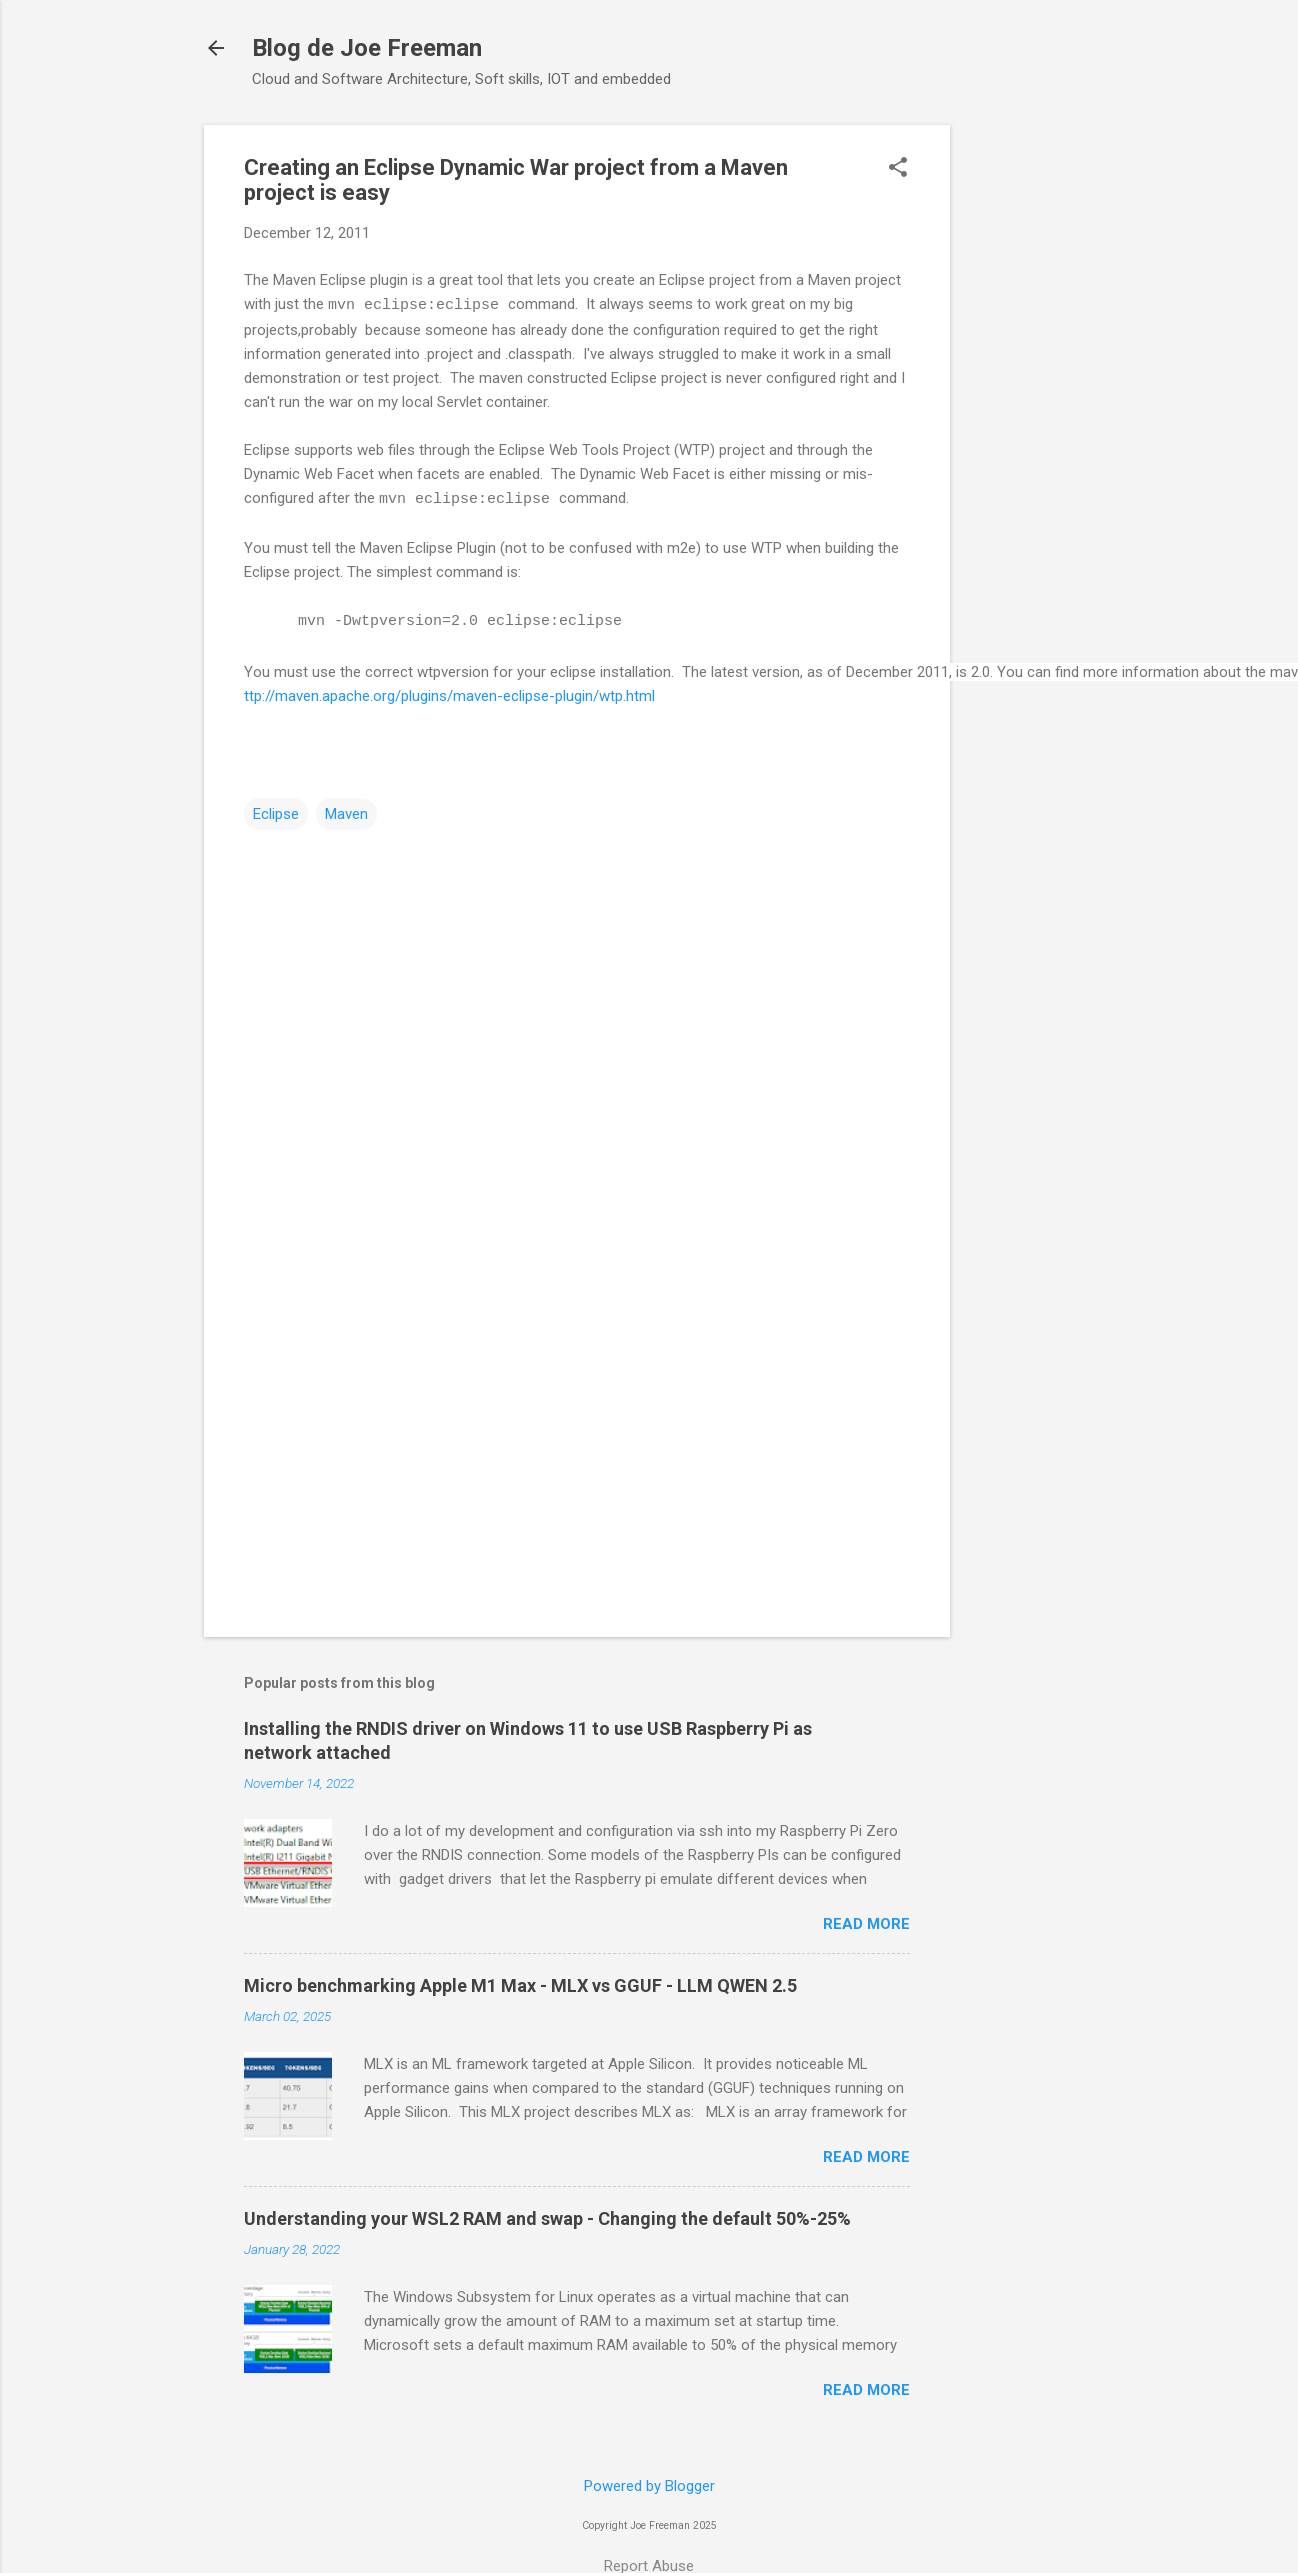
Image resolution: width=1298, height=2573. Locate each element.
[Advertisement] (550, 1451)
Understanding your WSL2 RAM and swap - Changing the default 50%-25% (547, 2218)
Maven (346, 814)
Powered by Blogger (649, 2486)
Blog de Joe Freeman (367, 48)
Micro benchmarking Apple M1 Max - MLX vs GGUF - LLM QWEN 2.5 (520, 1985)
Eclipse (276, 814)
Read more (866, 1924)
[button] (898, 169)
